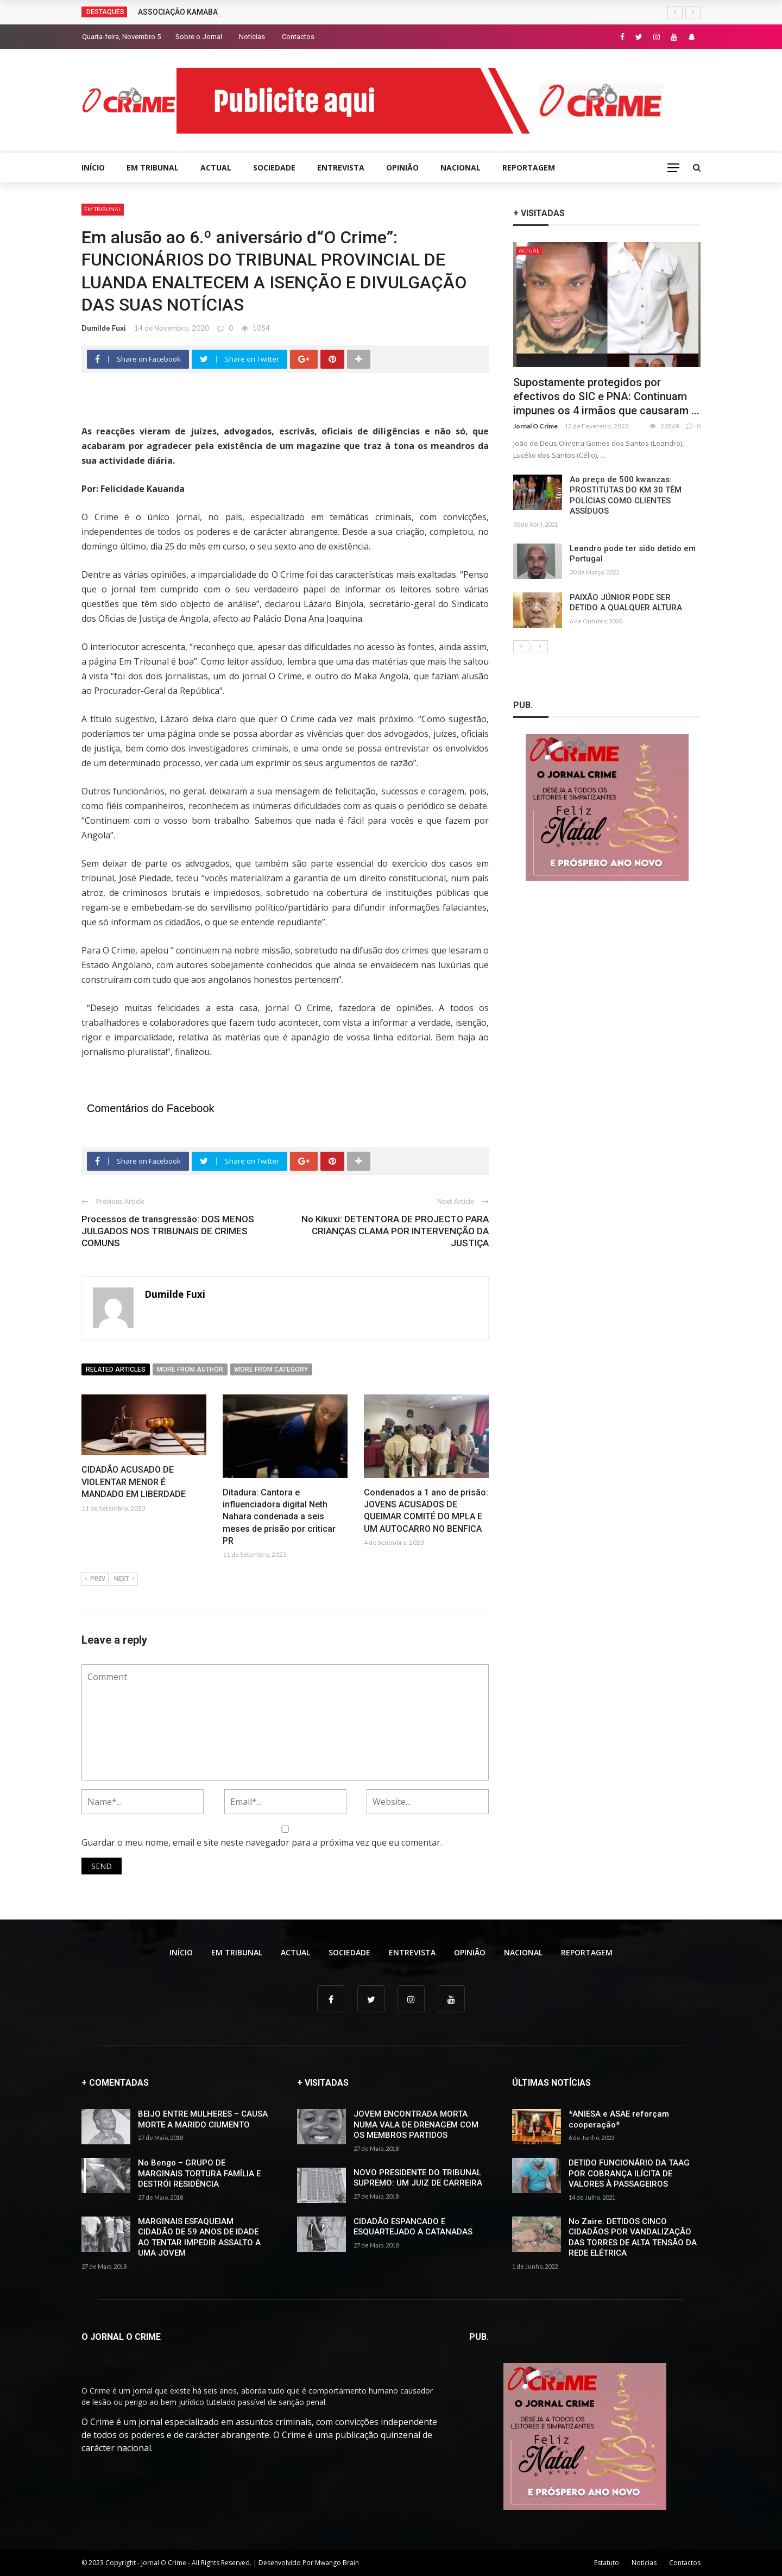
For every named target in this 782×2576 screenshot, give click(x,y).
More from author (190, 1369)
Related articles (116, 1369)
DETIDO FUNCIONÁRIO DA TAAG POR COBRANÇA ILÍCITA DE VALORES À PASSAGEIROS (629, 2173)
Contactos (298, 36)
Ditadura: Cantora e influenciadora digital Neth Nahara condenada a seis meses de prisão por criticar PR (279, 1516)
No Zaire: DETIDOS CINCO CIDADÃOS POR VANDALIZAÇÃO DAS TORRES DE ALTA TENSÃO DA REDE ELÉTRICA (633, 2237)
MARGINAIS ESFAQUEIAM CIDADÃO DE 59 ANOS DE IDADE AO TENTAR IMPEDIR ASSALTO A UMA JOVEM (199, 2237)
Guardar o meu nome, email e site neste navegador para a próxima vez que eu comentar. (261, 1842)
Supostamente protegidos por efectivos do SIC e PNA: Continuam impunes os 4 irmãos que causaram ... (606, 396)
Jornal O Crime (535, 426)
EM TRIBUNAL (153, 167)
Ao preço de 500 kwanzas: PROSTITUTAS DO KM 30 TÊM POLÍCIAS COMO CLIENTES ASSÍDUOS (626, 495)
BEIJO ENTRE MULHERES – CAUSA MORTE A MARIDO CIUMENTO (203, 2119)
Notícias (252, 36)
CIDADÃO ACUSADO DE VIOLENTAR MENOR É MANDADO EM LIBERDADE (133, 1481)
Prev (95, 1579)
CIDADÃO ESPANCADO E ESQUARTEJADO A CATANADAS (413, 2227)
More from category (271, 1369)
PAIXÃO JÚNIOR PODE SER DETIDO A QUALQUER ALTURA (626, 602)
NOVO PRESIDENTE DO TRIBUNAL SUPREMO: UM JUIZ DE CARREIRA (418, 2178)
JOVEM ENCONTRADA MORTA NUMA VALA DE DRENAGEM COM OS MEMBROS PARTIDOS (416, 2124)
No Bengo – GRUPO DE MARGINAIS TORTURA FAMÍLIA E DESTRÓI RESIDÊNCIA (199, 2173)
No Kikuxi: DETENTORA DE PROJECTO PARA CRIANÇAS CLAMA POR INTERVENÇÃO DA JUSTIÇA (395, 1231)
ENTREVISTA (340, 167)
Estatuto (606, 2562)
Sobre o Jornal (198, 36)
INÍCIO (93, 167)
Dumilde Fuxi (103, 328)
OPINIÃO (402, 167)
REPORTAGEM (528, 167)
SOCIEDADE (274, 167)
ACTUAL (215, 167)
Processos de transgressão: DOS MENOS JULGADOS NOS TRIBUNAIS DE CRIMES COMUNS (167, 1231)
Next (124, 1579)
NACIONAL (460, 167)
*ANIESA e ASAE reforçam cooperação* (619, 2119)
